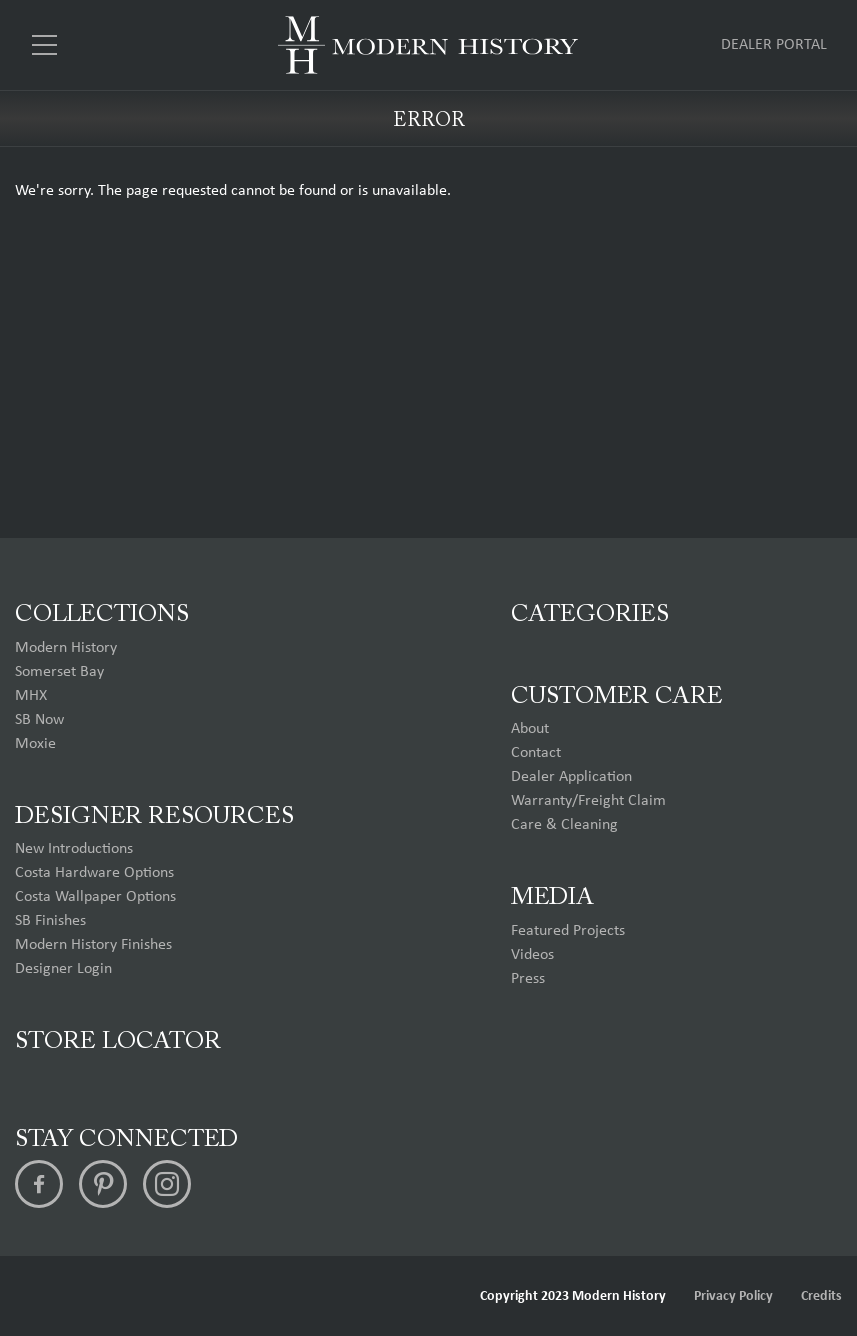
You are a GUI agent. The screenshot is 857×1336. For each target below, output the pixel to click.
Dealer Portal (774, 45)
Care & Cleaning (564, 825)
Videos (532, 955)
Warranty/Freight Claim (588, 801)
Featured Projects (568, 931)
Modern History (66, 648)
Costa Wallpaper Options (95, 897)
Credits (821, 1296)
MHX (31, 696)
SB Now (39, 720)
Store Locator (118, 1042)
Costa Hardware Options (94, 873)
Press (528, 979)
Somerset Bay (59, 672)
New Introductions (74, 849)
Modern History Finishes (93, 945)
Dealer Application (571, 777)
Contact (536, 753)
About (530, 729)
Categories (590, 615)
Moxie (35, 744)
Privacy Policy (733, 1296)
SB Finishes (50, 921)
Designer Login (63, 969)
